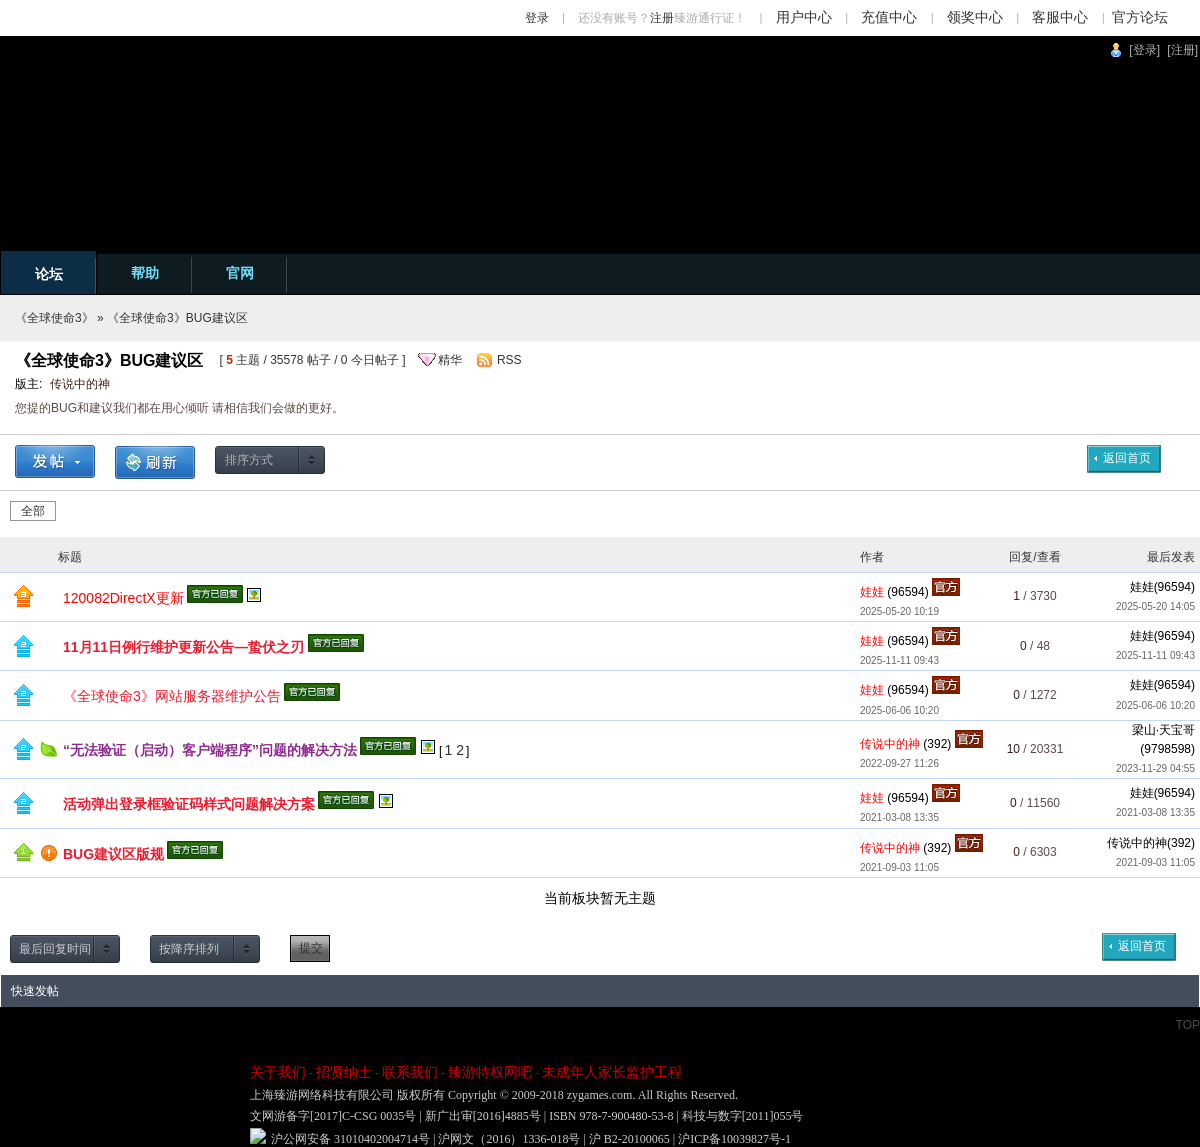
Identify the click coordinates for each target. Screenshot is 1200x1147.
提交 (311, 948)
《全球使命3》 (54, 318)
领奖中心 (975, 17)
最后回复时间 (55, 949)
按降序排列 (189, 949)
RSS (509, 360)
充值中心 (889, 17)
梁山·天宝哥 (1163, 730)
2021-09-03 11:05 (1155, 862)
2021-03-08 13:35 (1155, 812)
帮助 (145, 273)
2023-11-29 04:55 (1155, 768)
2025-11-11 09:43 (1155, 655)
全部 (33, 511)
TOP (1188, 1025)
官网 (240, 273)
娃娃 (1142, 587)
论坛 (49, 274)
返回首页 (1127, 458)
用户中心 (804, 17)
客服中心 (1060, 17)
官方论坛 (1140, 17)
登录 (537, 18)
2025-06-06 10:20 (1155, 705)
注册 (662, 18)
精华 (450, 360)
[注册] (1182, 50)
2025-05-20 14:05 (1155, 606)
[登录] (1144, 50)
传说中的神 (80, 384)
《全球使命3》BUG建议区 (177, 318)
